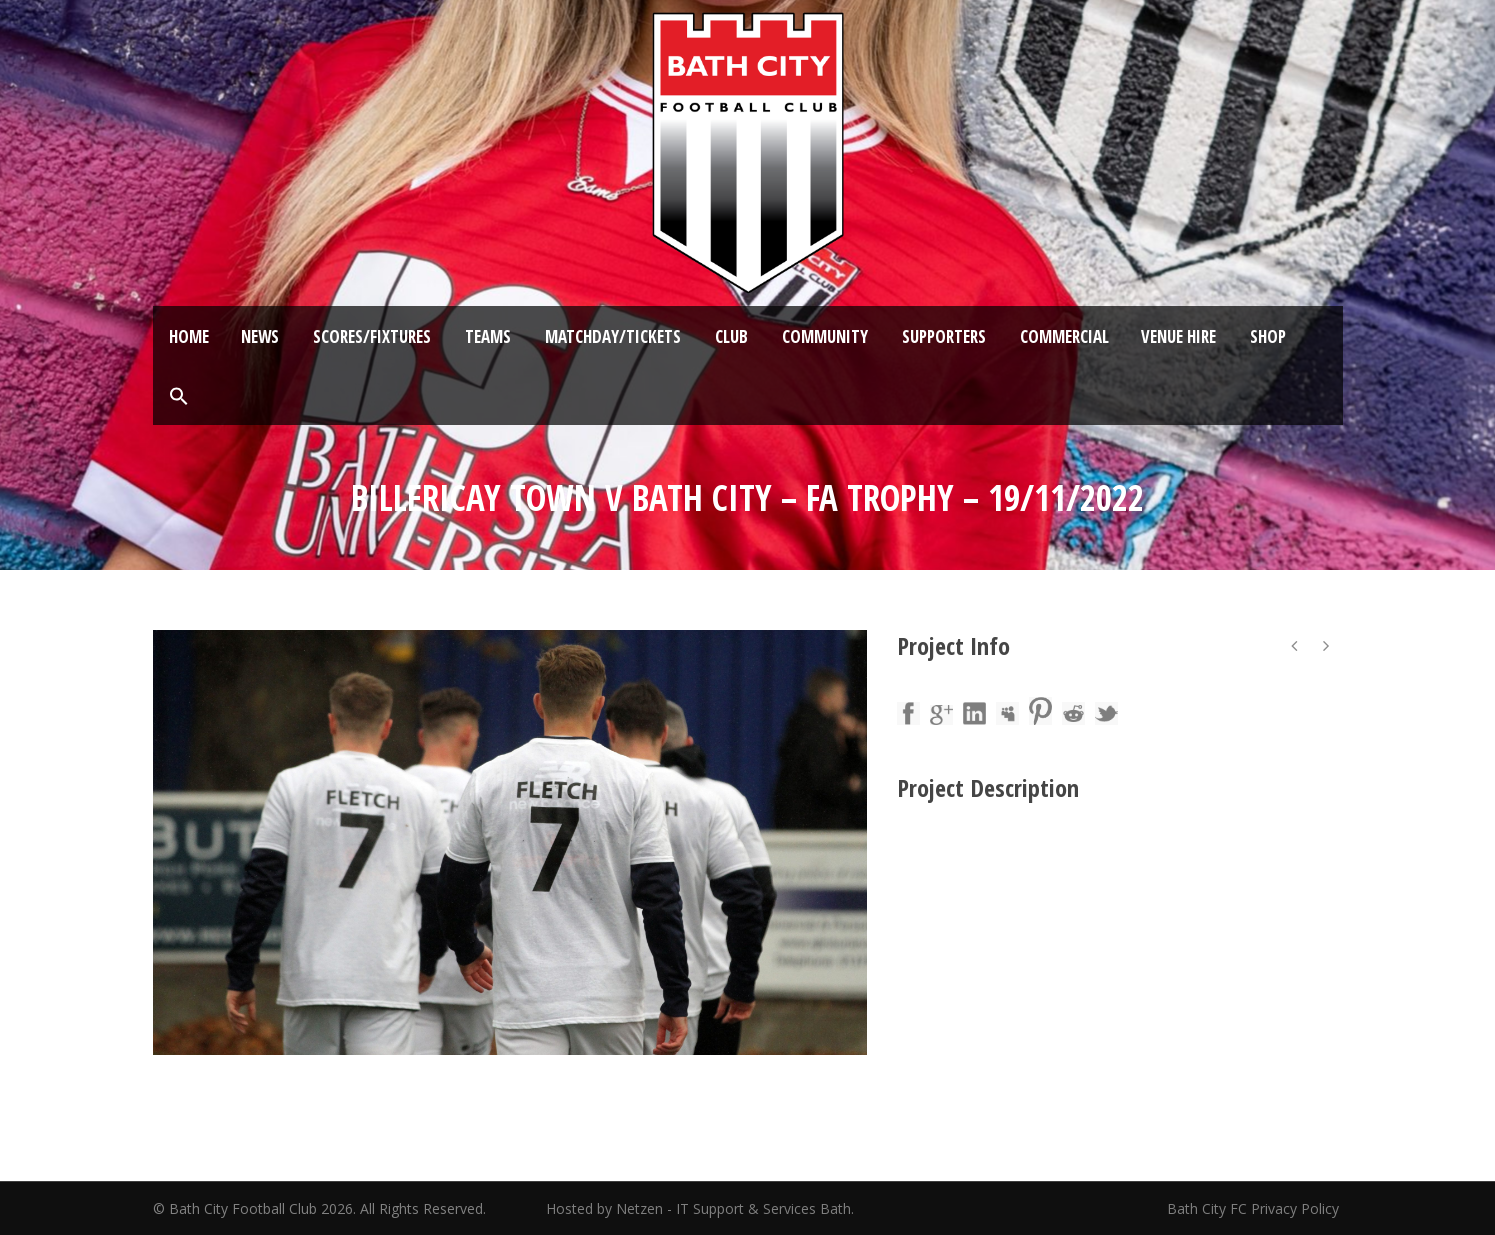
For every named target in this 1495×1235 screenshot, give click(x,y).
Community (825, 336)
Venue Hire (1178, 336)
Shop (1268, 336)
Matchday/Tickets (613, 336)
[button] (179, 397)
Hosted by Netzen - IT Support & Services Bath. (700, 1208)
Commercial (1064, 336)
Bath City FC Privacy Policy (1255, 1208)
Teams (488, 336)
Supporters (944, 336)
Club (731, 336)
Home (189, 336)
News (260, 336)
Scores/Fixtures (372, 336)
